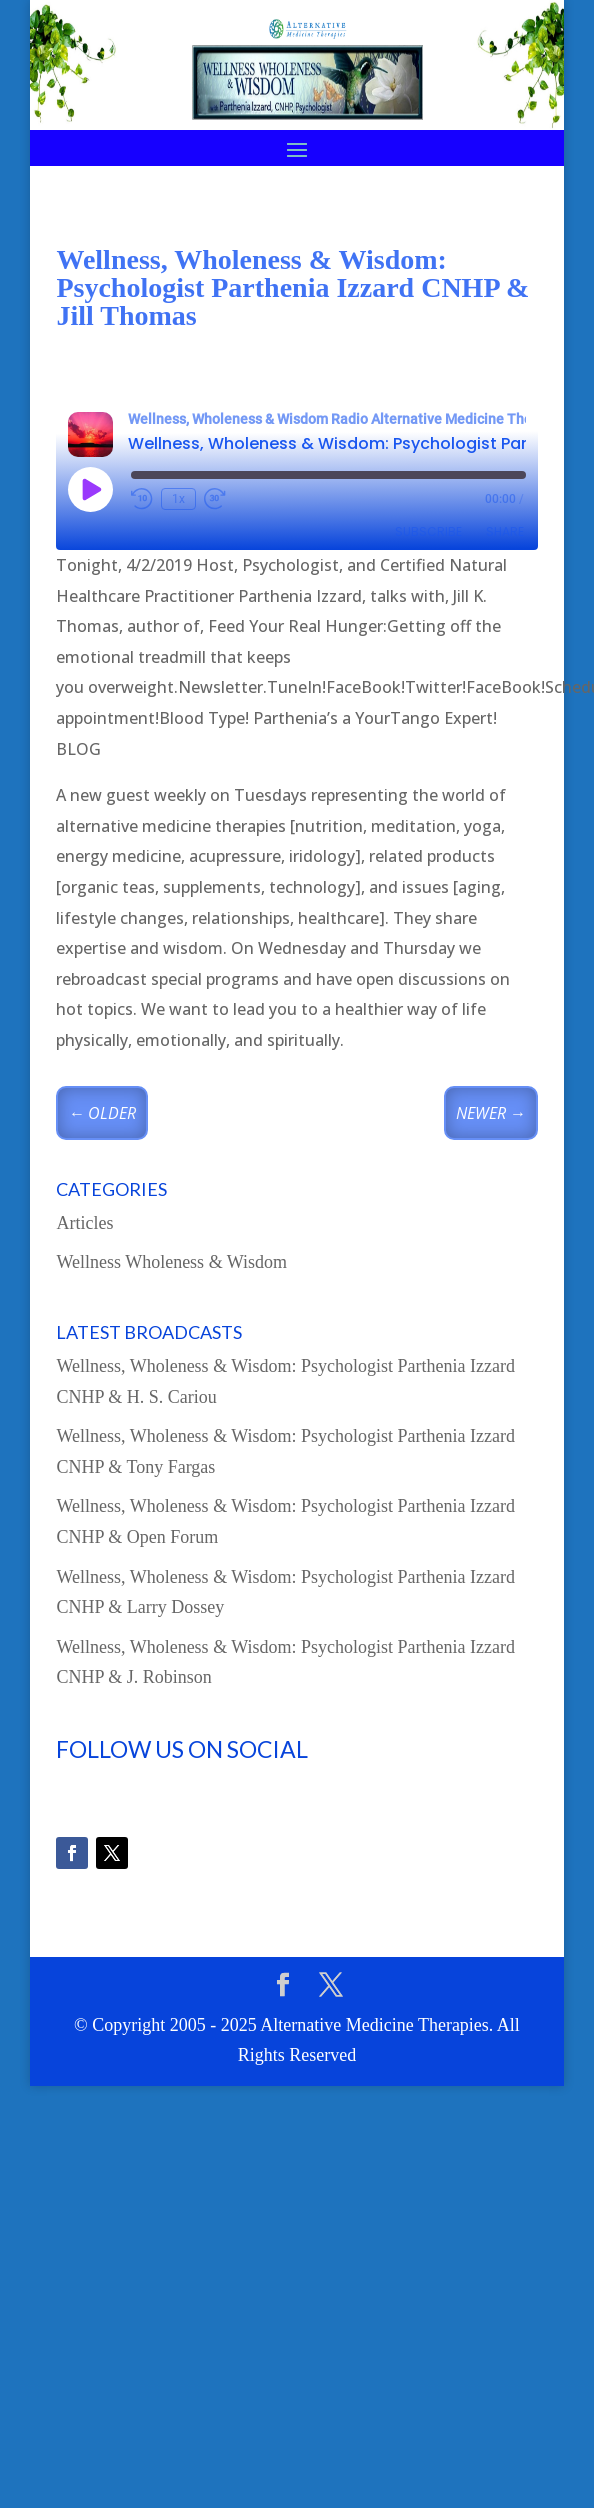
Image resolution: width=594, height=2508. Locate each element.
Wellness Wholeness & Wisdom (171, 1262)
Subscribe (428, 531)
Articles (84, 1223)
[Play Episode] (90, 489)
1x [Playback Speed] (178, 499)
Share (505, 531)
